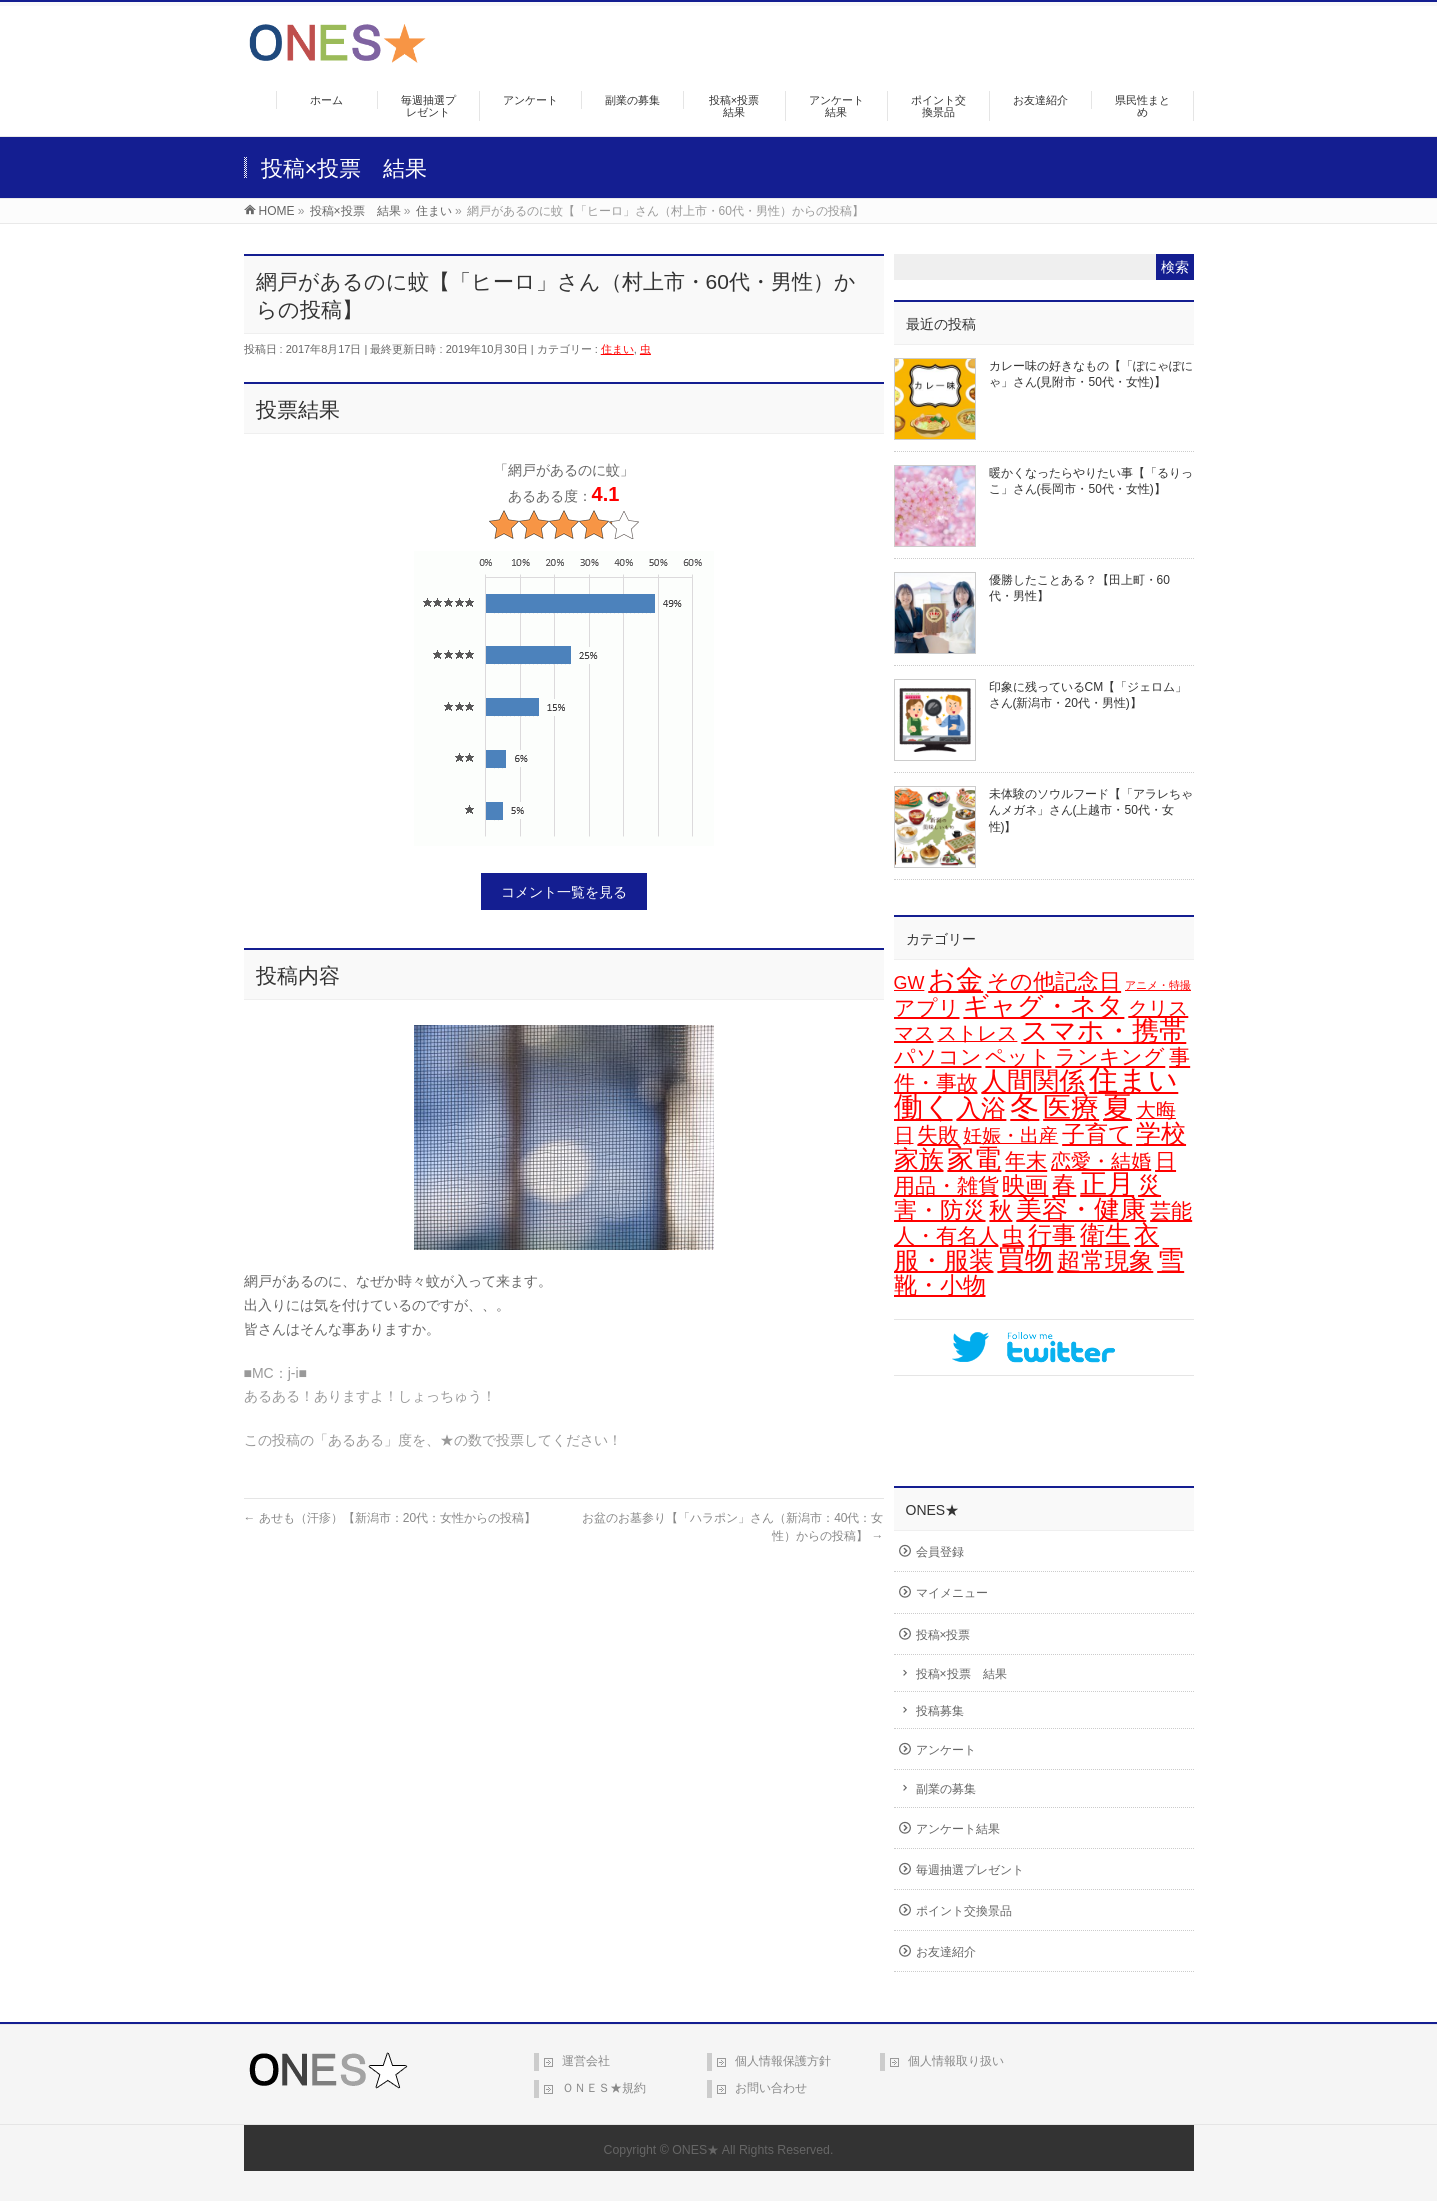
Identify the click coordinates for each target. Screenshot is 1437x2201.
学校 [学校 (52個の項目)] (1161, 1133)
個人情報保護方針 (783, 2061)
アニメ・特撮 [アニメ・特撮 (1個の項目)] (1158, 985)
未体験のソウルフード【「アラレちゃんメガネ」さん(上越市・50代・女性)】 (1091, 810)
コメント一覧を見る (564, 892)
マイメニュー (952, 1593)
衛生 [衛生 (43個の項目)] (1105, 1234)
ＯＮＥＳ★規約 (604, 2088)
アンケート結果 (958, 1829)
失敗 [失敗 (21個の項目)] (938, 1135)
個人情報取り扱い (956, 2061)
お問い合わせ (771, 2088)
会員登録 (940, 1552)
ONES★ (695, 2150)
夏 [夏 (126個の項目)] (1117, 1106)
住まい (617, 349)
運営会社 (586, 2061)
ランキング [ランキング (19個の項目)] (1110, 1056)
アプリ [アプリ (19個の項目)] (927, 1007)
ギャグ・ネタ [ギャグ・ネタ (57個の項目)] (1043, 1006)
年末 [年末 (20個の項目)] (1026, 1161)
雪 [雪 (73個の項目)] (1170, 1260)
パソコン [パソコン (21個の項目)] (938, 1057)
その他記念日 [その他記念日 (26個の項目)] (1054, 981)
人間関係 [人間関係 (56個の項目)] (1033, 1081)
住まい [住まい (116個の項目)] (1133, 1080)
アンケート (946, 1750)
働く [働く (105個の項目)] (923, 1107)
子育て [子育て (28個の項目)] (1097, 1134)
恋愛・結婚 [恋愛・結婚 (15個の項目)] (1101, 1161)
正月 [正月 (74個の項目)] (1107, 1184)
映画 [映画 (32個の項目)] (1025, 1185)
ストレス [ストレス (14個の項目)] (977, 1033)
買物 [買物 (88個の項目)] (1025, 1259)
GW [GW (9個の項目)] (909, 983)
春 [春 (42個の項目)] (1064, 1184)
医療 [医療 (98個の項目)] (1071, 1107)
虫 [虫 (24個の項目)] (1013, 1235)
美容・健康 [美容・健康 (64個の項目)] (1081, 1209)
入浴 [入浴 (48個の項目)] (981, 1108)
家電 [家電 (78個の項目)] (974, 1158)
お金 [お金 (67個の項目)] (955, 980)
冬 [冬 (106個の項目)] (1024, 1107)
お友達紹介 (946, 1952)
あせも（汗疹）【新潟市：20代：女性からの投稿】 (390, 1518)
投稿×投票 (943, 1635)
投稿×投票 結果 (961, 1674)
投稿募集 (940, 1711)
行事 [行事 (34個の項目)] (1052, 1235)
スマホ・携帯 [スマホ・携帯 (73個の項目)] (1103, 1031)
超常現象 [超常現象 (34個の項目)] (1105, 1261)
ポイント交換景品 (964, 1911)
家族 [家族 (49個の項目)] (919, 1159)
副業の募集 (946, 1789)
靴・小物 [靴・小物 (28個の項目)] (940, 1285)
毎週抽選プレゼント (970, 1870)
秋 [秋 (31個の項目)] (1000, 1210)
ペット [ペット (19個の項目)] (1018, 1056)
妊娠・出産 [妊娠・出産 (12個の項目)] (1010, 1135)
